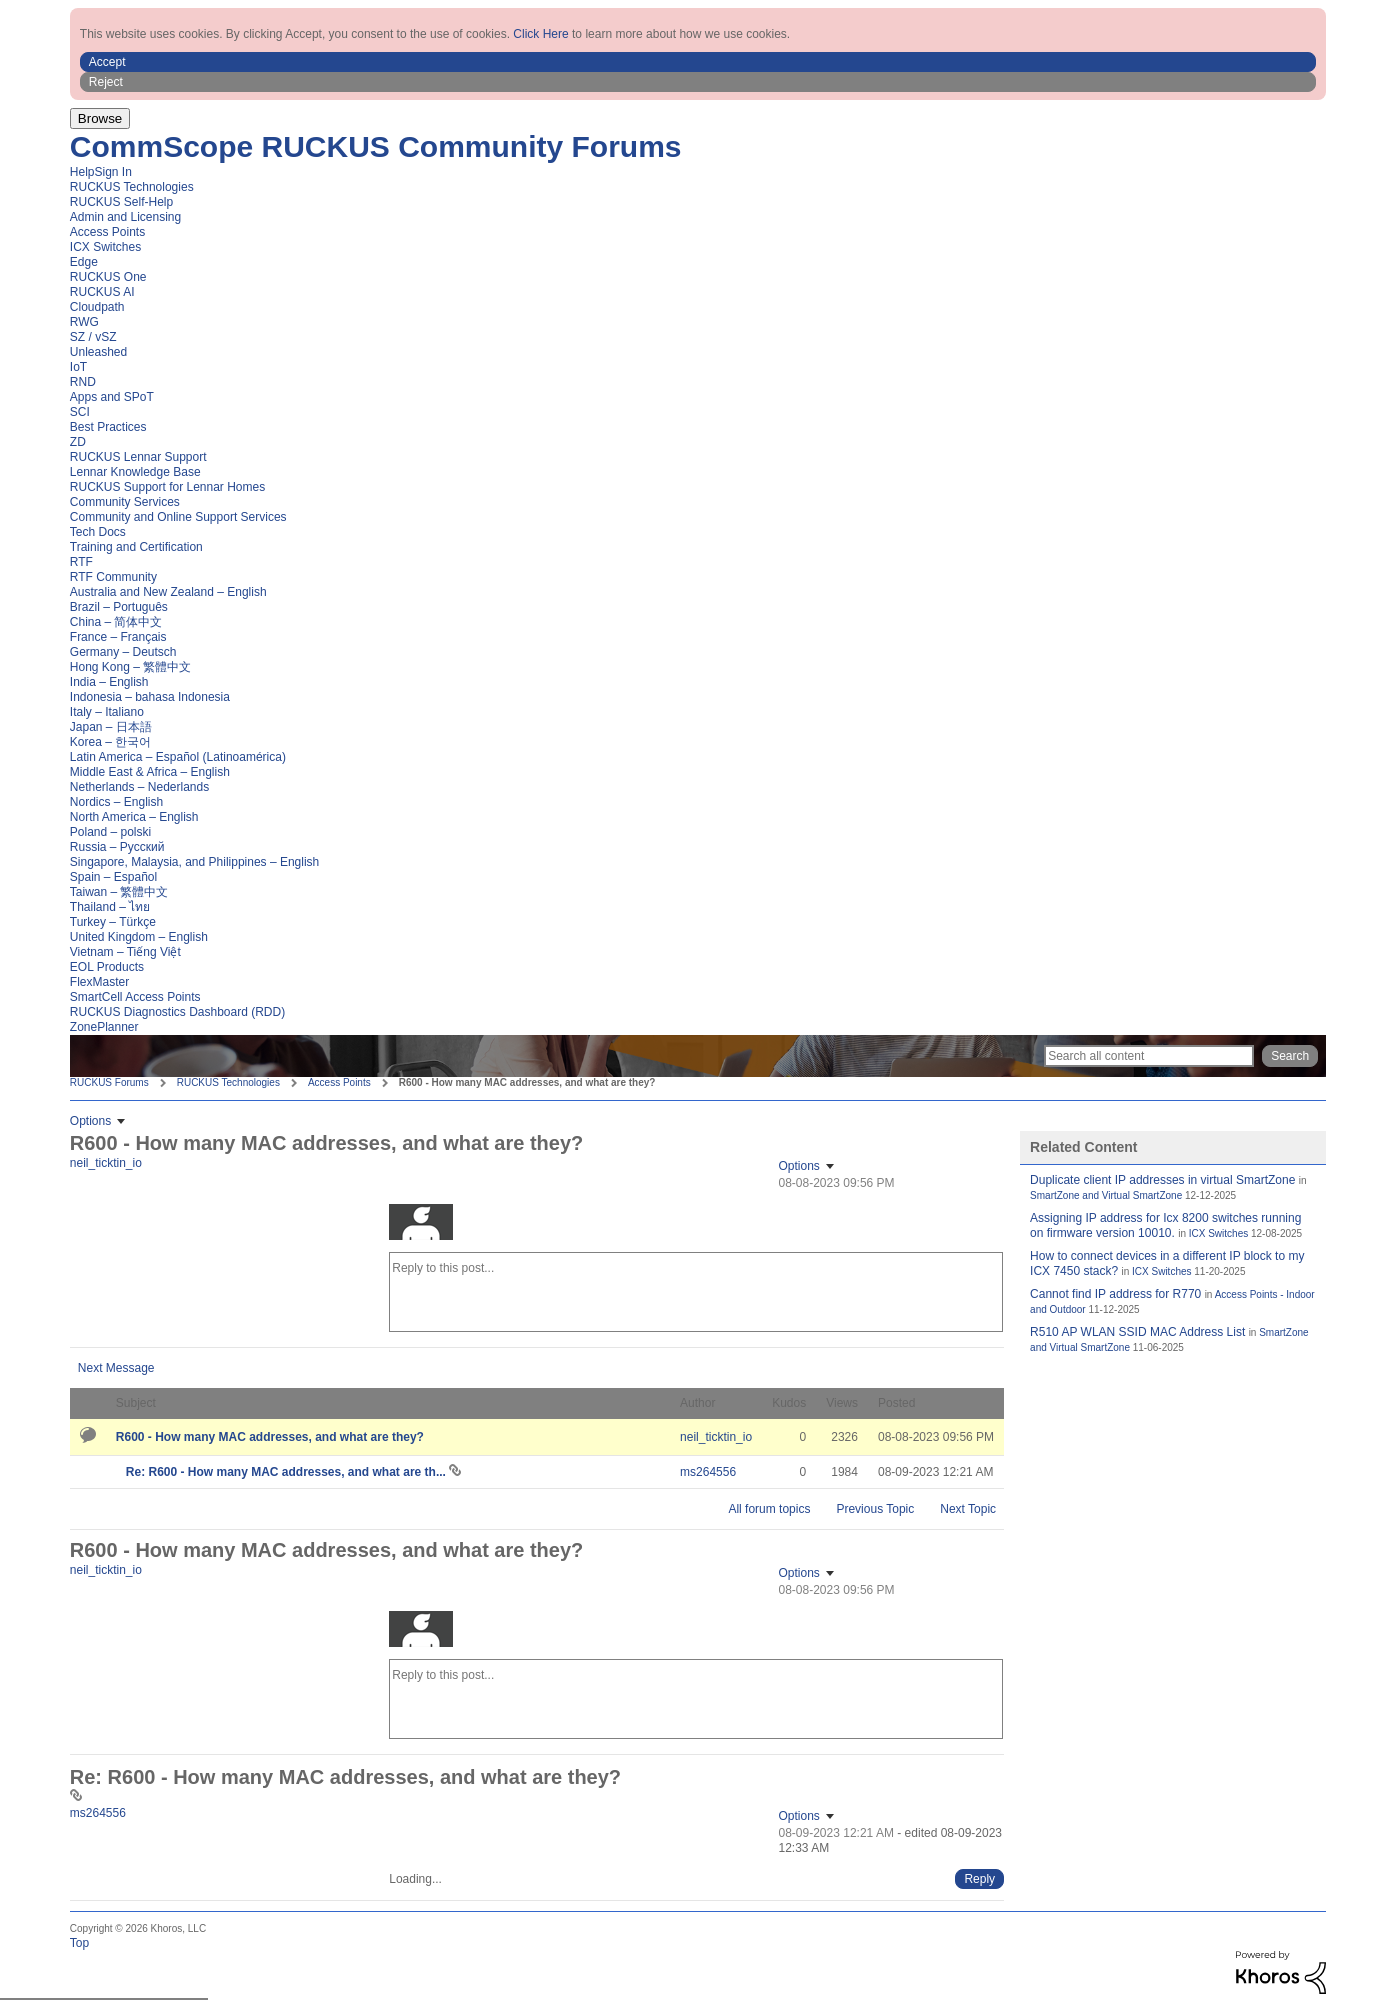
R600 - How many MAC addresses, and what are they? (270, 1437)
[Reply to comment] (979, 1879)
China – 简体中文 (116, 622)
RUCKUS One (108, 277)
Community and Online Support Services (178, 517)
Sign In (112, 172)
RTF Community (113, 577)
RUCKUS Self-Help (121, 202)
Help (82, 172)
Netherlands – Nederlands (139, 787)
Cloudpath (97, 307)
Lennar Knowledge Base (135, 472)
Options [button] (90, 1121)
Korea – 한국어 (110, 742)
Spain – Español (113, 877)
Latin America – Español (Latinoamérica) (178, 757)
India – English (109, 682)
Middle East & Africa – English (150, 772)
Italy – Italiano (107, 712)
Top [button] (79, 1943)
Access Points (107, 232)
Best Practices (108, 427)
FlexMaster (99, 982)
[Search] (1149, 1056)
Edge (84, 262)
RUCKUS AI (102, 292)
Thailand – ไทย (110, 907)
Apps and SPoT (112, 397)
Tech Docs (98, 532)
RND (83, 382)
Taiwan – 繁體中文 (119, 892)
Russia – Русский (117, 847)
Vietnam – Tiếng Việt (125, 952)
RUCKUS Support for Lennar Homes (167, 487)
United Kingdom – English (139, 937)
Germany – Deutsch (123, 652)
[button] (698, 62)
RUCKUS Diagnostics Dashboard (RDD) (177, 1012)
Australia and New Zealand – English (168, 592)
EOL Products (107, 967)
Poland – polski (110, 832)
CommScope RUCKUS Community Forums (376, 146)
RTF (81, 562)
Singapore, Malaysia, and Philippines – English (195, 862)
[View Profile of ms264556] (708, 1472)
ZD (78, 442)
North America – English (134, 817)
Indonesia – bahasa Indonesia (150, 697)
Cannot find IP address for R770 (1115, 1294)
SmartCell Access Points (135, 997)
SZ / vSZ (93, 337)
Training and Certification (136, 547)
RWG (84, 322)
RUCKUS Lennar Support (138, 457)
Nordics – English (116, 802)
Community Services (125, 502)
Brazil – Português (119, 607)
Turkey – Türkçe (113, 922)
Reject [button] (106, 82)
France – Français (118, 637)
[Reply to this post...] (696, 1292)
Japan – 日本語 (111, 727)
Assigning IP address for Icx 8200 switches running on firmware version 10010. (1165, 1225)
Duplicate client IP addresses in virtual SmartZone (1162, 1180)
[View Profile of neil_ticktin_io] (106, 1163)
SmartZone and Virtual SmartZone (1106, 1195)
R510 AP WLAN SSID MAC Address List (1137, 1332)
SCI (80, 412)
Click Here (540, 34)
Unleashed (98, 352)
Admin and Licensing (125, 217)
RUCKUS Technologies (132, 187)
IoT (78, 367)
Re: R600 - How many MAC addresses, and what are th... (287, 1472)
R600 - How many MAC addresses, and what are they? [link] (527, 1082)
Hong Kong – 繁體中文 (130, 667)
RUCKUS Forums (109, 1082)
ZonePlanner (104, 1027)
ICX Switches (105, 247)
